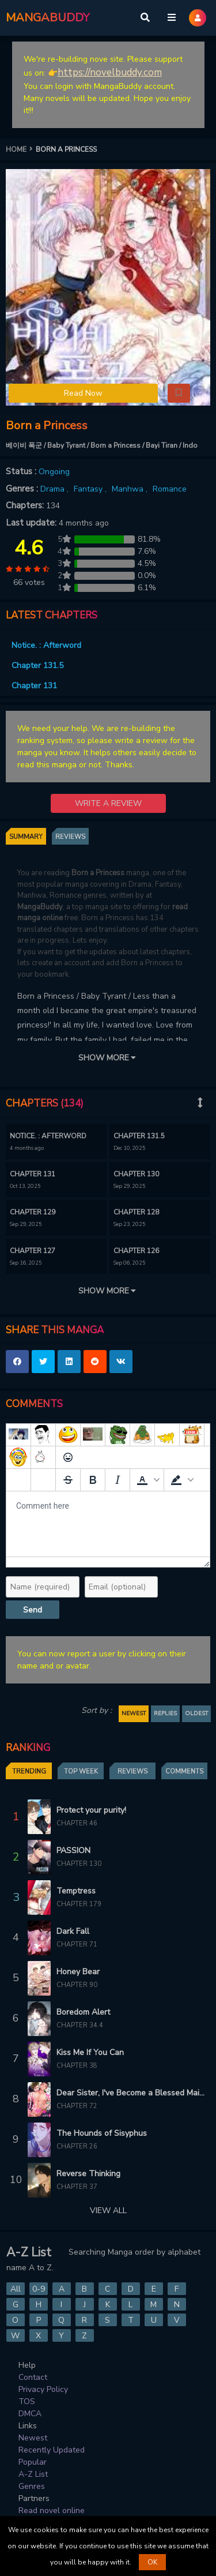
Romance (170, 488)
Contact (32, 2377)
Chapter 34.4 (79, 2025)
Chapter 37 (76, 2187)
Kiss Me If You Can (90, 2052)
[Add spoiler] (18, 1480)
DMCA (29, 2413)
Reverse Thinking (88, 2173)
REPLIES (165, 1713)
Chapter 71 (76, 1944)
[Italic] (117, 1480)
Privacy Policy (43, 2389)
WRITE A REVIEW (108, 803)
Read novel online (51, 2510)
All (15, 2288)
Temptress (76, 1890)
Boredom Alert (83, 2012)
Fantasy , (91, 488)
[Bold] (93, 1480)
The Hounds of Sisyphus (101, 2133)
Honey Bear (78, 1971)
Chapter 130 (78, 1863)
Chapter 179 (78, 1904)
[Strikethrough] (68, 1480)
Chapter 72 (76, 2106)
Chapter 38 (76, 2065)
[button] (179, 393)
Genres (31, 2486)
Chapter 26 (76, 2146)
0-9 (38, 2288)
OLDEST (196, 1713)
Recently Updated (51, 2449)
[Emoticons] (68, 1457)
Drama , (55, 488)
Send (32, 1609)
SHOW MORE (108, 1057)
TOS (26, 2401)
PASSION (73, 1850)
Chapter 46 (76, 1823)
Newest (32, 2437)
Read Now (83, 393)
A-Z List (33, 2474)
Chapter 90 (76, 1985)
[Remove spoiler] (43, 1480)
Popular (32, 2462)
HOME (21, 149)
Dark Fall (72, 1931)
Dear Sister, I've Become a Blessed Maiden (130, 2092)
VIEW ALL (108, 2210)
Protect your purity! (91, 1810)
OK (152, 2562)
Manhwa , (131, 488)
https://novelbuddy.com (110, 72)
